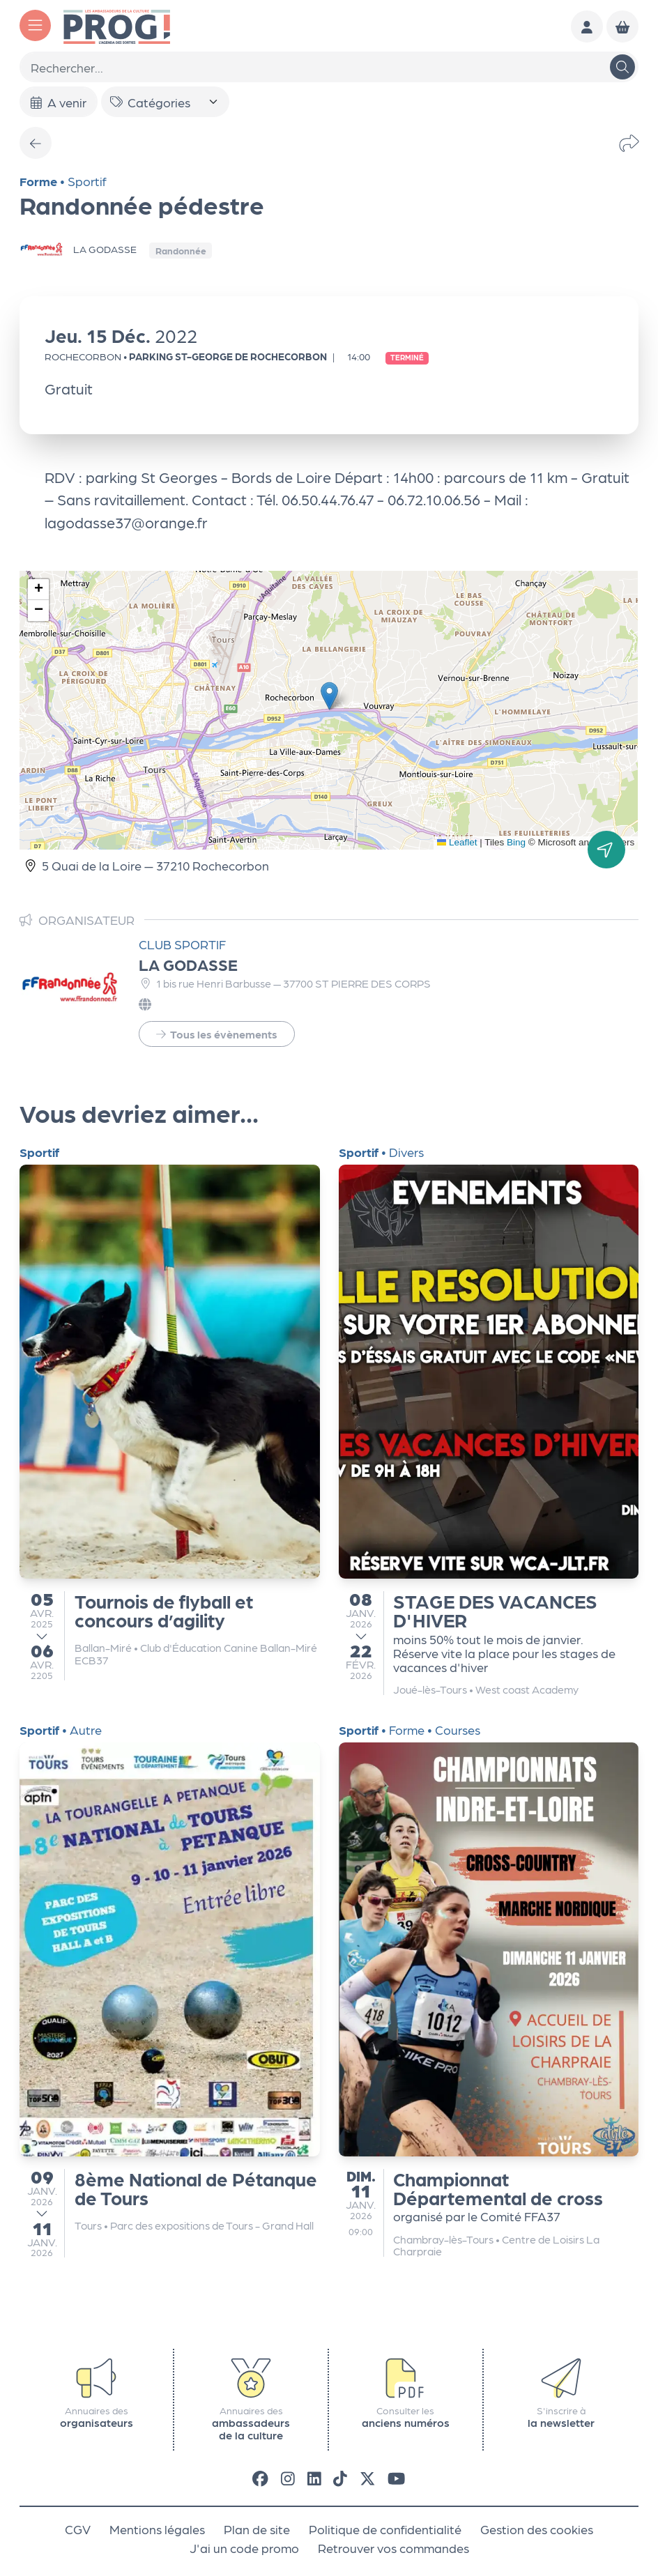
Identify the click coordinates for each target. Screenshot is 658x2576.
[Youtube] (396, 2477)
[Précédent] (36, 143)
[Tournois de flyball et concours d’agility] (169, 1413)
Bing (516, 842)
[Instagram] (288, 2477)
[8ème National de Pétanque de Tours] (169, 1991)
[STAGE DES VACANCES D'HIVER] (488, 1420)
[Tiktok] (340, 2477)
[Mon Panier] (622, 26)
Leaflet (457, 842)
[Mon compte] (587, 26)
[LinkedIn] (314, 2477)
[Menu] (35, 25)
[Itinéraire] (607, 849)
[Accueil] (116, 24)
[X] (368, 2477)
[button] (329, 696)
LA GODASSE (188, 964)
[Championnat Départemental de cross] (488, 1990)
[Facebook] (260, 2477)
